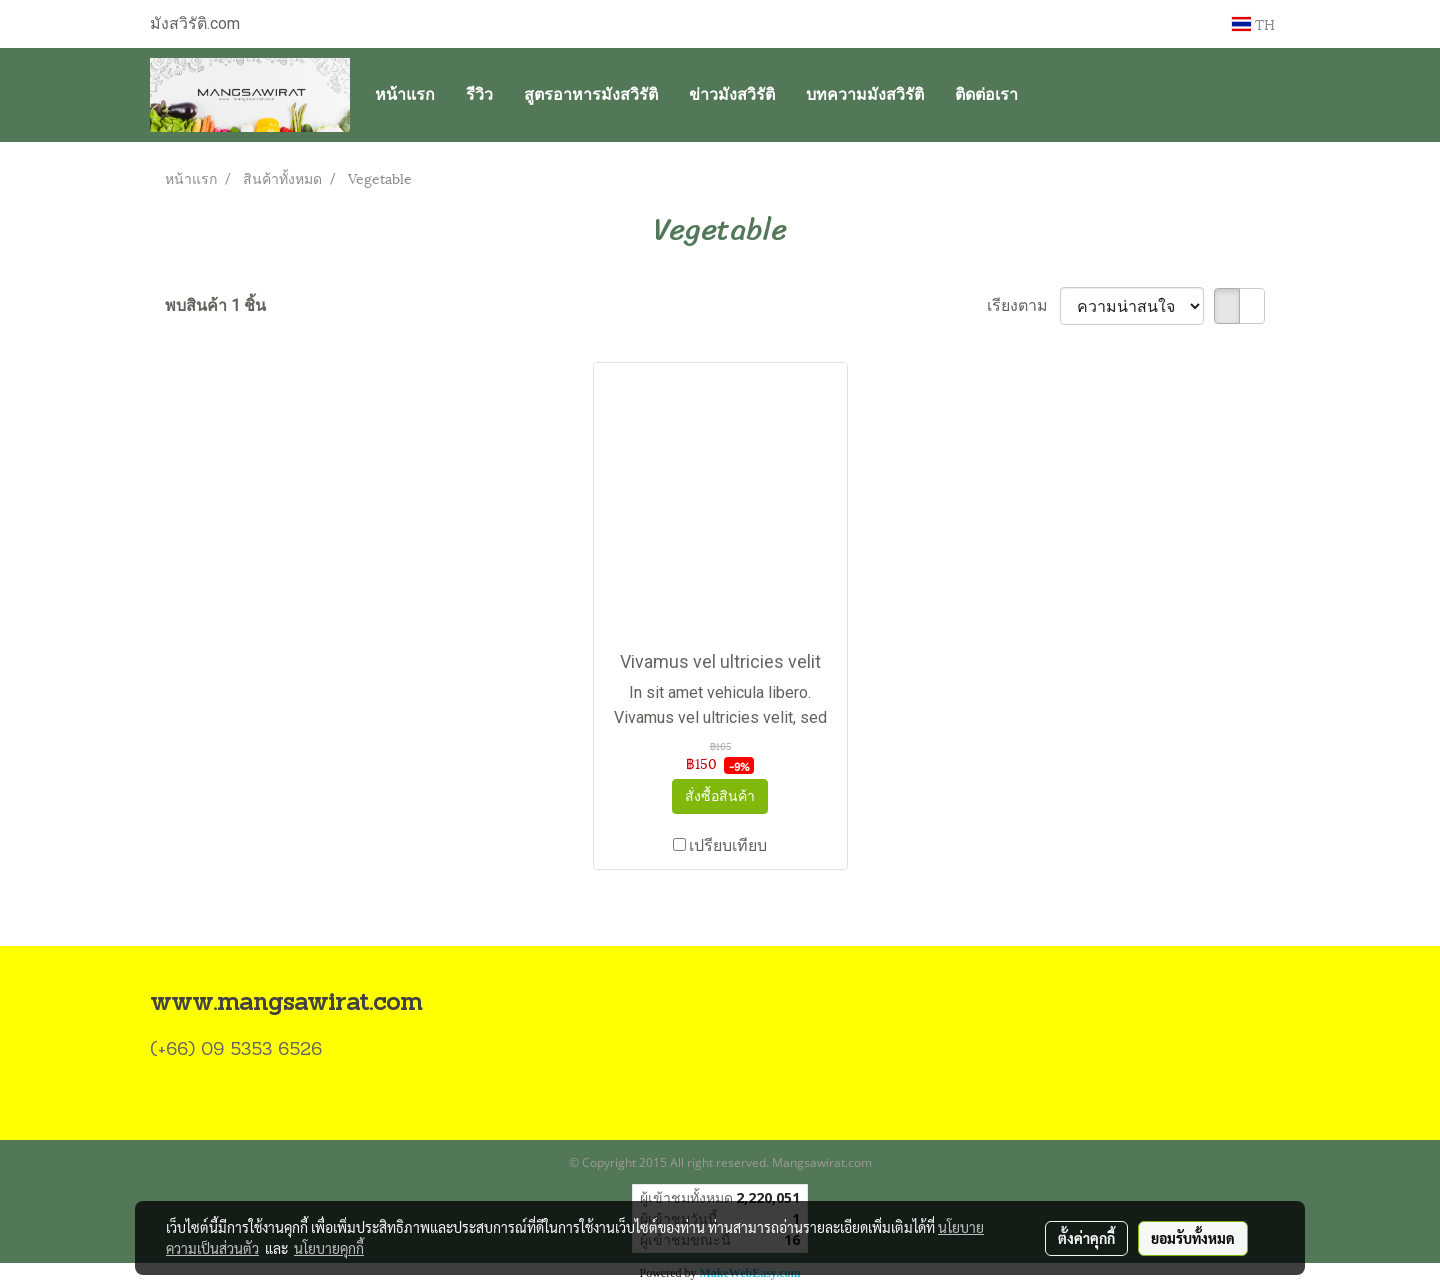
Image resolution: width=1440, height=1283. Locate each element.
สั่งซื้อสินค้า (720, 796)
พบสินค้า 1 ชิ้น (215, 305)
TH (1253, 23)
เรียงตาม (1023, 305)
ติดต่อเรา (986, 94)
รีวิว (479, 94)
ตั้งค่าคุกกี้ (1086, 1238)
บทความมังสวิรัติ (865, 94)
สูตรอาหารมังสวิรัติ (591, 94)
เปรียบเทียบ (728, 845)
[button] (1051, 95)
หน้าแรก (405, 94)
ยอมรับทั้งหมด (1193, 1238)
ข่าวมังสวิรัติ (732, 94)
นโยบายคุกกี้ (329, 1248)
